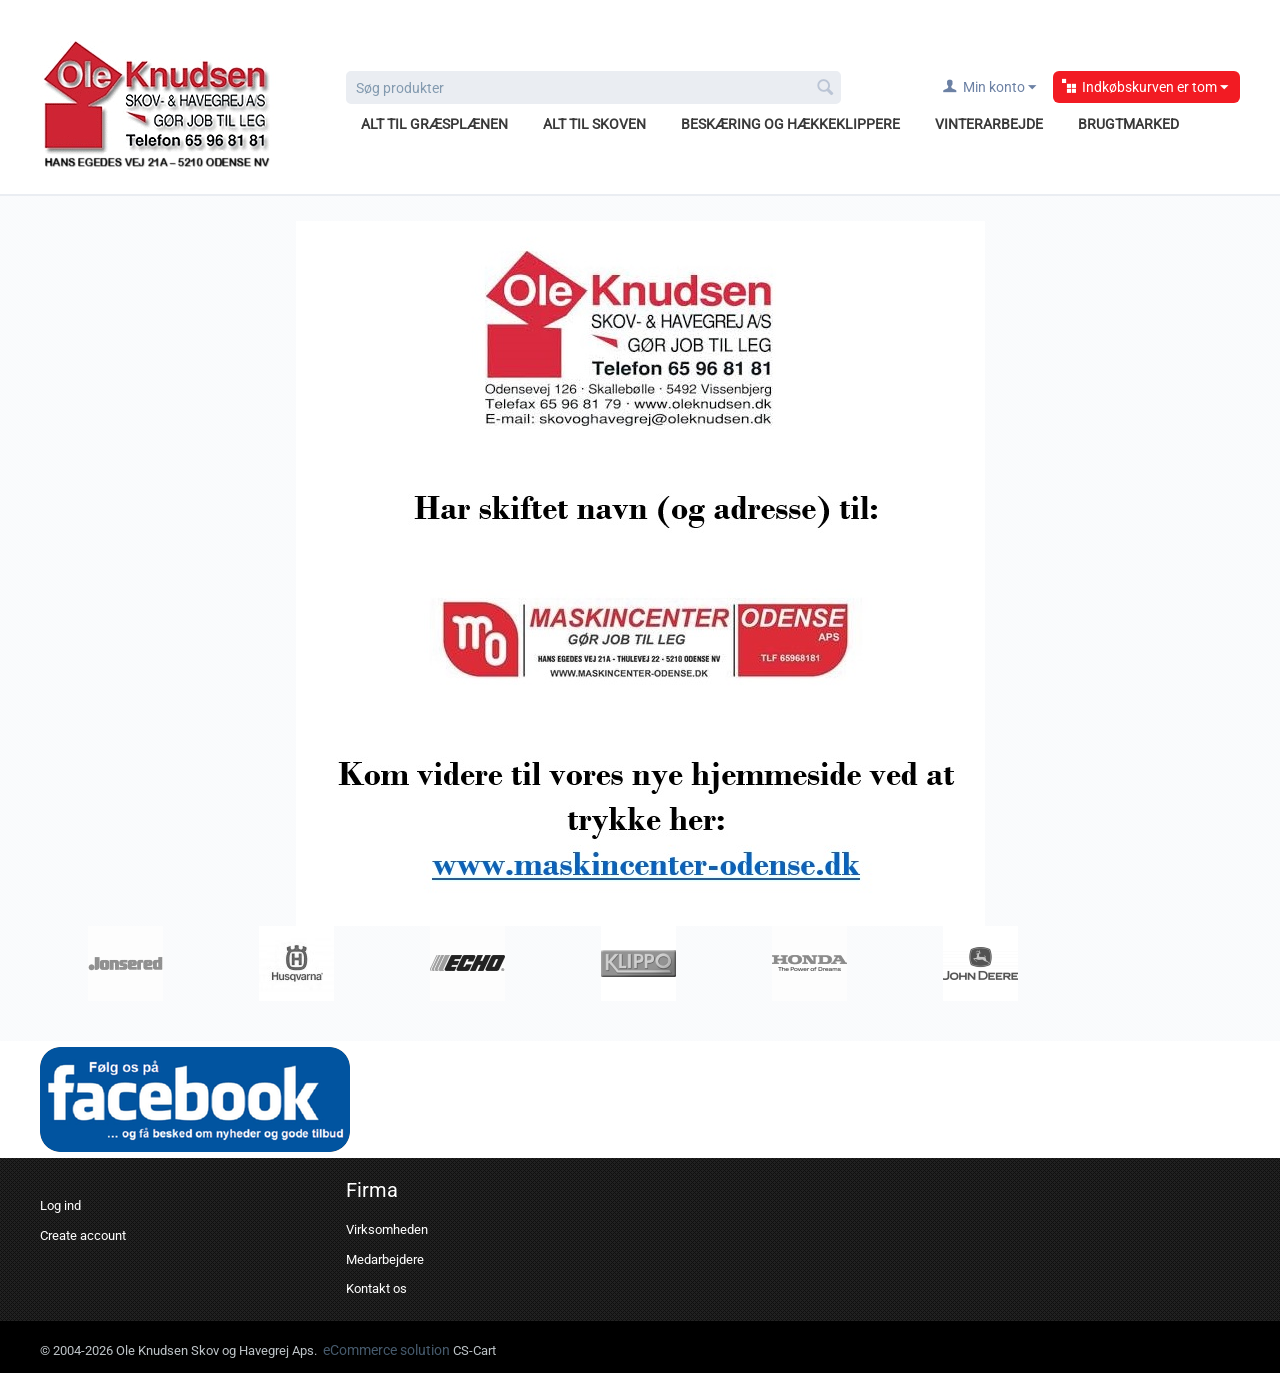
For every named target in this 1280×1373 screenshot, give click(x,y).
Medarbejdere (385, 1259)
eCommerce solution (388, 1350)
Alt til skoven (594, 124)
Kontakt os (376, 1288)
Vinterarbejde (989, 124)
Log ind (60, 1205)
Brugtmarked (1128, 124)
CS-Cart (474, 1350)
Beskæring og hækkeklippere (790, 124)
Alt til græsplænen (434, 124)
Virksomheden (387, 1229)
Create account (83, 1235)
